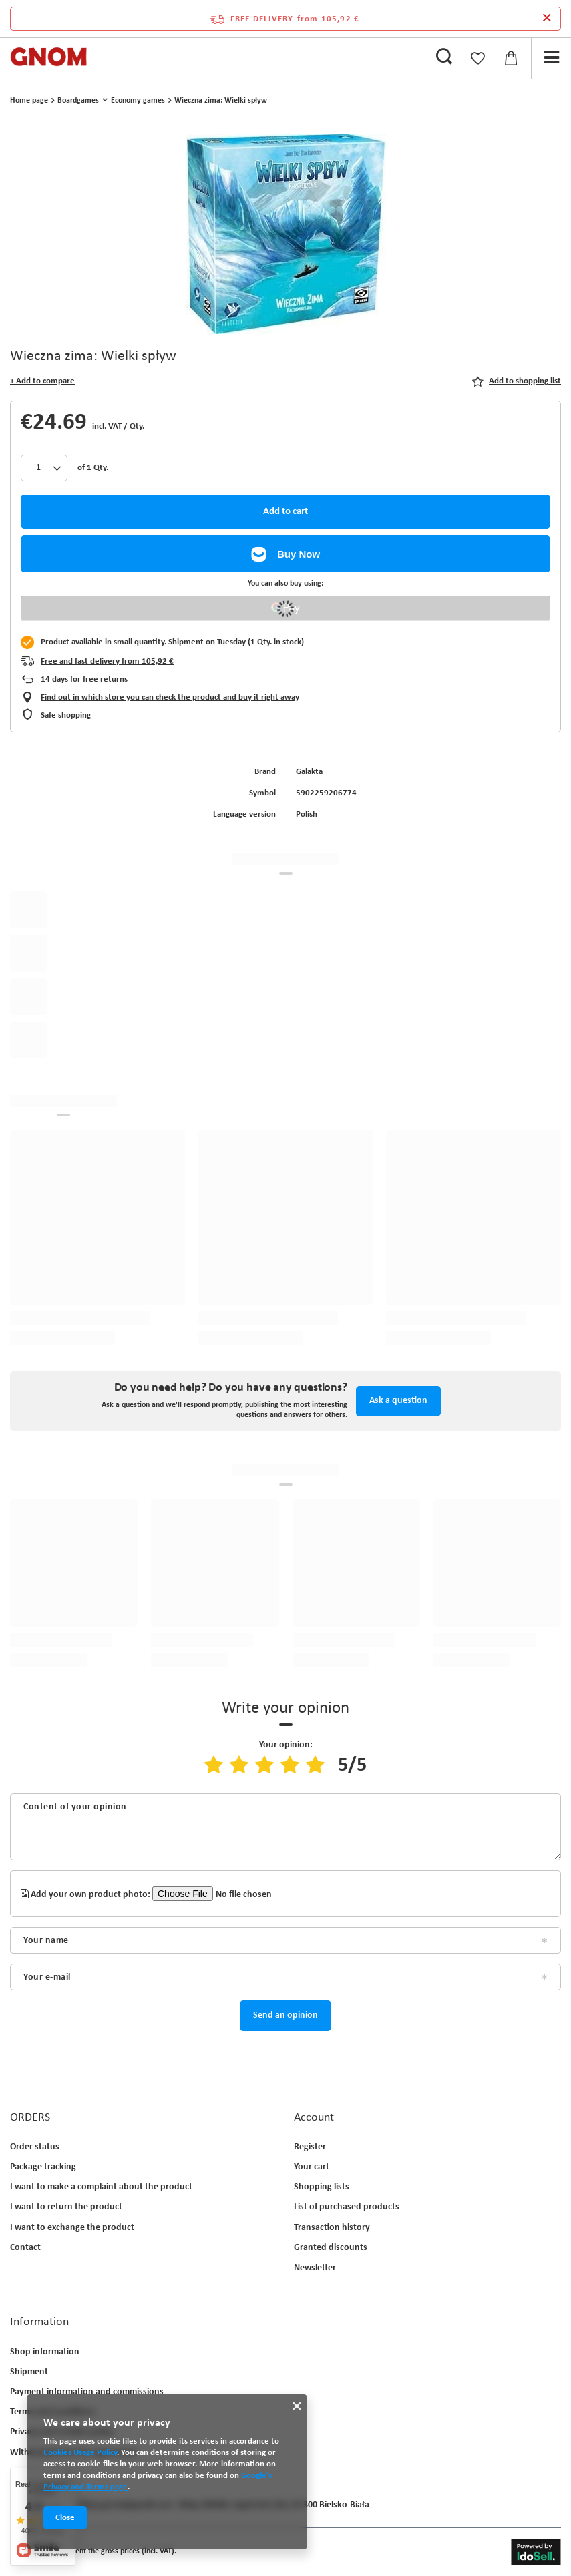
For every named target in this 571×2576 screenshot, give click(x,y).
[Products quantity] (44, 468)
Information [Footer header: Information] (39, 2322)
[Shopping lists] (477, 59)
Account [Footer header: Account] (314, 2117)
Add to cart (285, 512)
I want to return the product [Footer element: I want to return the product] (66, 2207)
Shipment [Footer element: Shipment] (29, 2372)
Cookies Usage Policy (80, 2452)
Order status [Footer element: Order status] (34, 2147)
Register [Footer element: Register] (310, 2147)
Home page (29, 101)
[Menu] (551, 58)
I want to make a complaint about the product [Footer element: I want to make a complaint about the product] (101, 2187)
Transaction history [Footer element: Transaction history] (332, 2228)
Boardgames (78, 101)
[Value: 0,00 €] (511, 59)
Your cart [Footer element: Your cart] (311, 2167)
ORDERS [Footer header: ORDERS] (30, 2117)
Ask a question (398, 1401)
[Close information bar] (546, 19)
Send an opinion (285, 2015)
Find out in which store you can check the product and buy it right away (170, 697)
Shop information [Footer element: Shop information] (44, 2352)
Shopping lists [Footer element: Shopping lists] (321, 2187)
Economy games (138, 101)
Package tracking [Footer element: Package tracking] (43, 2167)
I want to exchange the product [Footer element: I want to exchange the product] (72, 2228)
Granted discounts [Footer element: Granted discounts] (330, 2248)
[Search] (444, 57)
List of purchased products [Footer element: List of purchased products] (346, 2207)
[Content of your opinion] (285, 1826)
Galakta (309, 771)
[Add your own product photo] (231, 1893)
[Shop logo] (48, 57)
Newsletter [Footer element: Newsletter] (315, 2268)
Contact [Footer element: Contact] (25, 2248)
